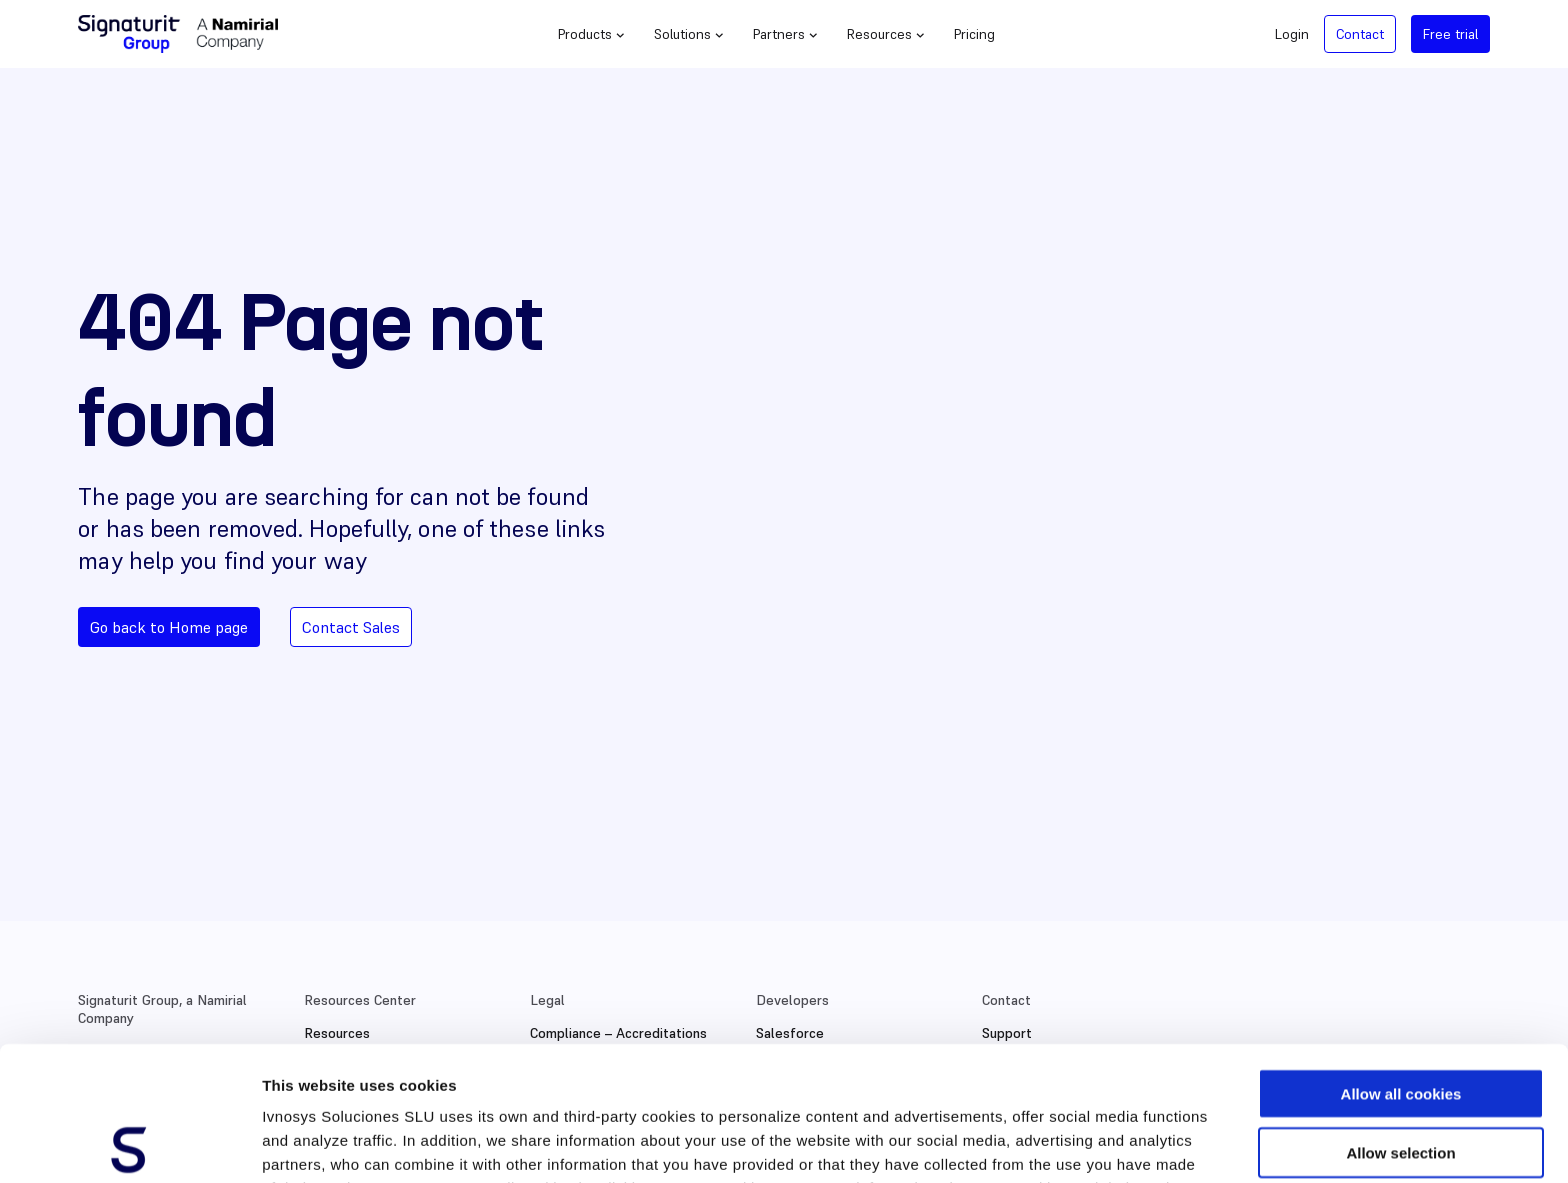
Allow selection (1400, 1018)
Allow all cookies (1401, 959)
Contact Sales (351, 627)
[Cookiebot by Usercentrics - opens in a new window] (129, 1144)
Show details (1049, 1143)
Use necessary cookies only (1401, 1076)
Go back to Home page (169, 627)
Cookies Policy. (378, 1078)
